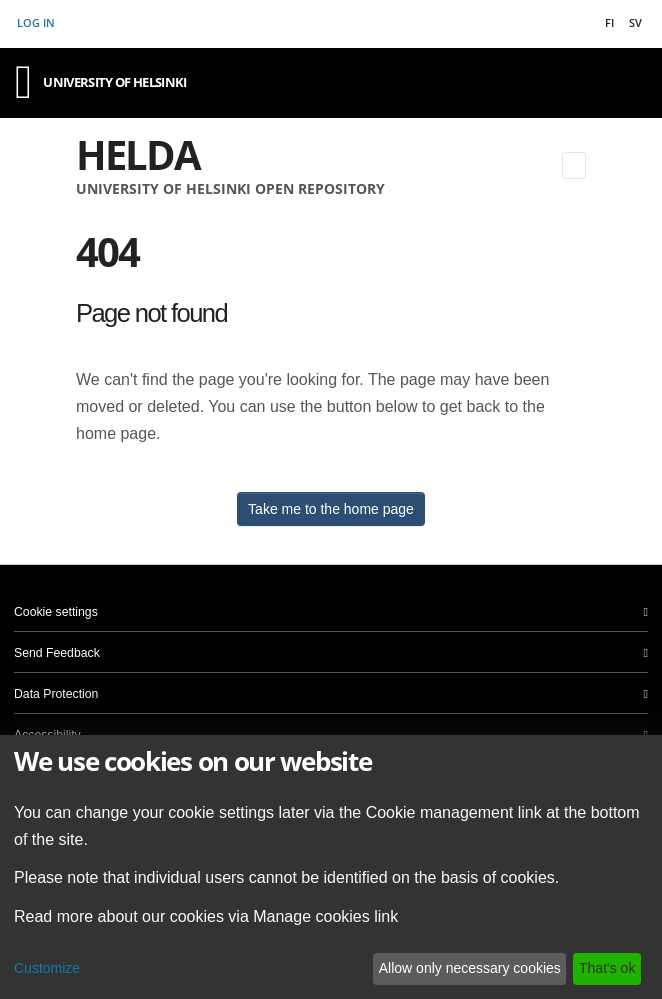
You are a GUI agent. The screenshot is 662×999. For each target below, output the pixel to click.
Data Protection (56, 694)
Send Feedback (57, 653)
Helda (138, 154)
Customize (47, 968)
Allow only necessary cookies (470, 968)
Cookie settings (56, 612)
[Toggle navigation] (574, 165)
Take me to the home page (331, 509)
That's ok (607, 968)
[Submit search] (544, 165)
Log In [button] (37, 22)
